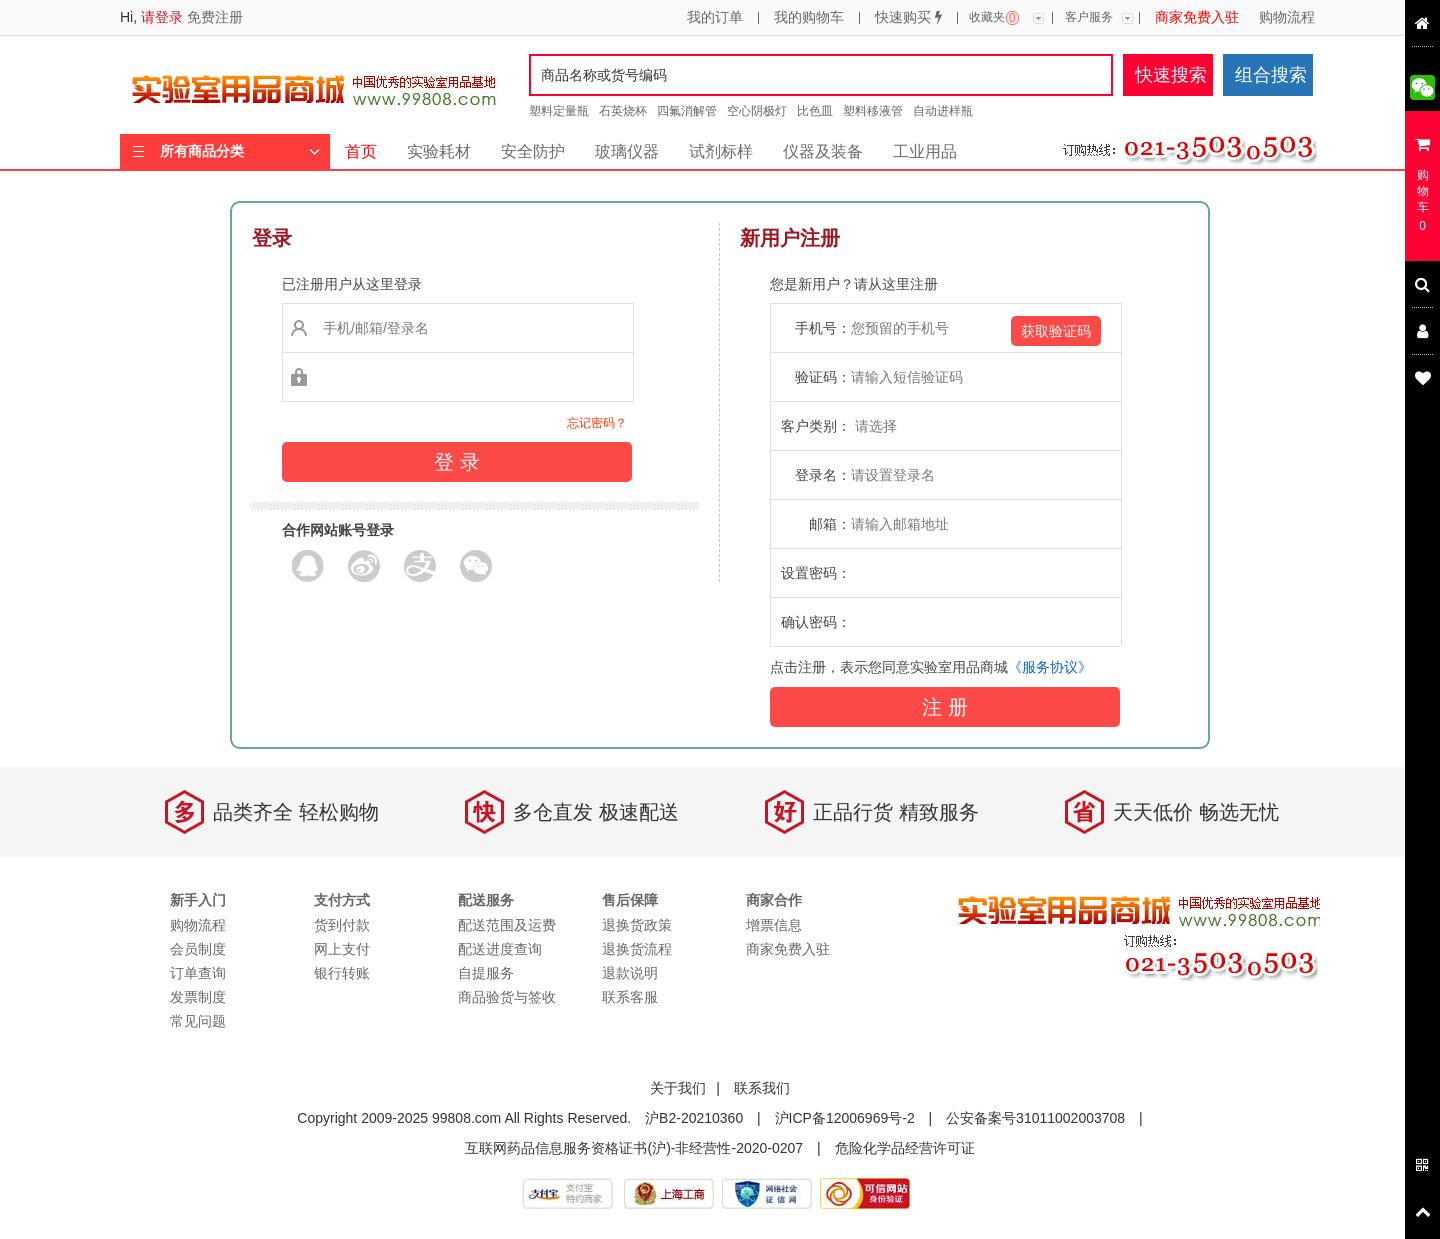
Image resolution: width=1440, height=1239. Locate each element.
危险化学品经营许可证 (905, 1148)
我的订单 (715, 18)
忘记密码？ (597, 423)
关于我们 (678, 1088)
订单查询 (198, 973)
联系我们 (762, 1088)
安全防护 (533, 151)
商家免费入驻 (1197, 18)
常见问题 (198, 1021)
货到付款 (342, 925)
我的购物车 (809, 18)
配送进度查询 (500, 949)
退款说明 (630, 973)
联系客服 (630, 997)
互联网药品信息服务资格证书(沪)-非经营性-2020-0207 (634, 1148)
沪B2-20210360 (694, 1118)
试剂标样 (721, 151)
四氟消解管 (687, 111)
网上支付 (342, 949)
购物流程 (1287, 18)
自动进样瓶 (943, 111)
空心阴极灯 (757, 111)
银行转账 (342, 973)
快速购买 (908, 18)
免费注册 (215, 17)
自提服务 (486, 973)
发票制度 (198, 997)
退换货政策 (637, 925)
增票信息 (774, 925)
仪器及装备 (823, 151)
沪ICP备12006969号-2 (845, 1118)
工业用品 (925, 151)
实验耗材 (439, 151)
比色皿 (815, 111)
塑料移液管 (873, 111)
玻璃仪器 (627, 151)
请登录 (162, 17)
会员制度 (198, 949)
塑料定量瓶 (559, 111)
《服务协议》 (1050, 667)
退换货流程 (637, 949)
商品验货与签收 (507, 997)
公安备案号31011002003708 (1035, 1118)
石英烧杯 (623, 111)
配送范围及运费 (507, 925)
